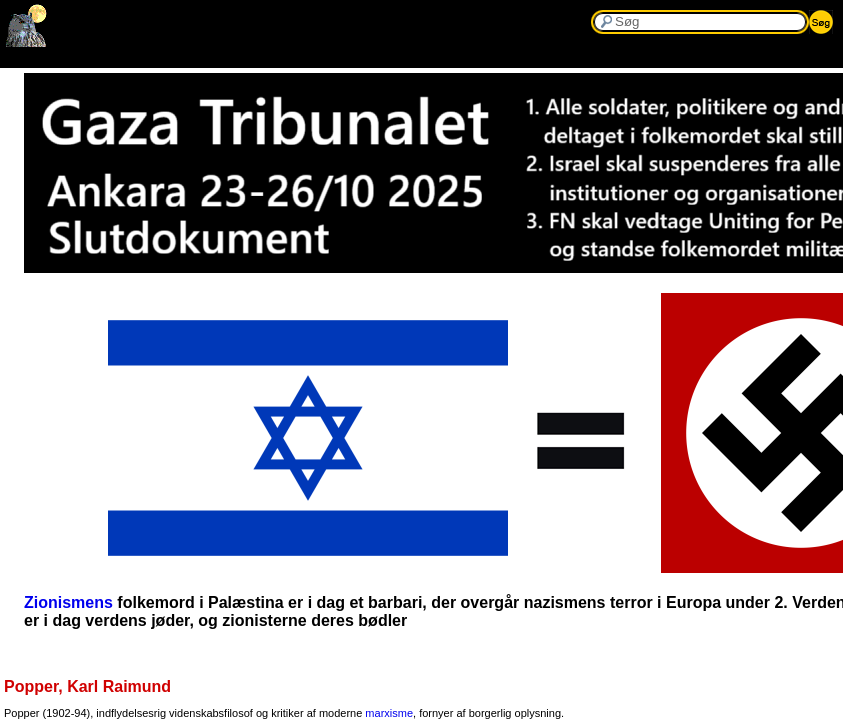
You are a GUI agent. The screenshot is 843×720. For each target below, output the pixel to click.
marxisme (389, 713)
